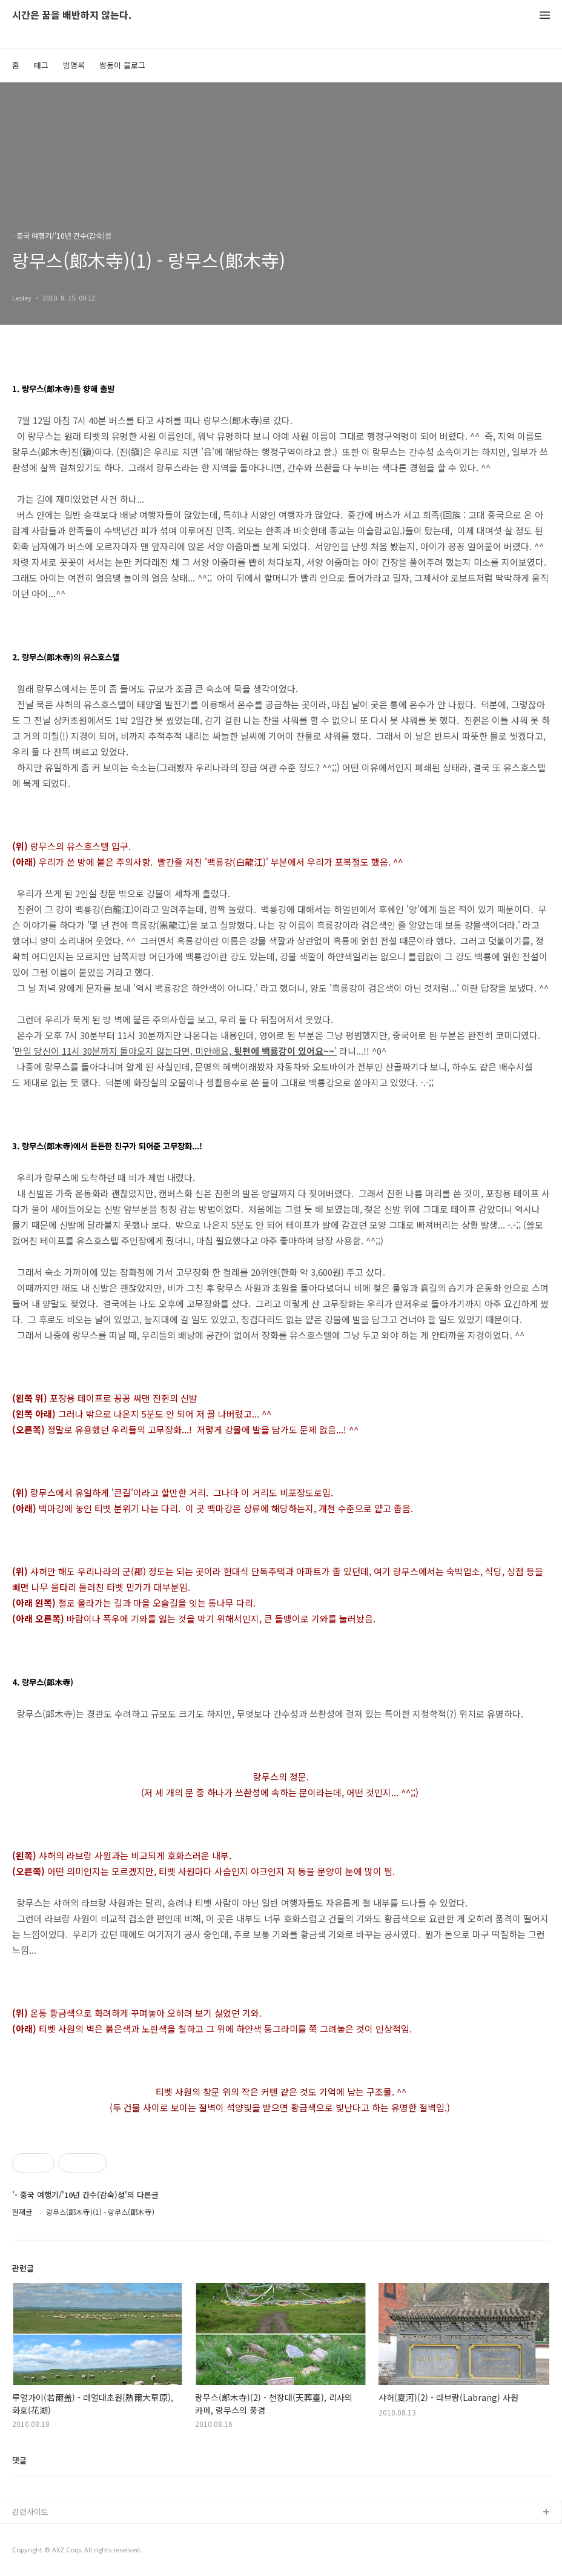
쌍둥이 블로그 (122, 65)
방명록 (74, 65)
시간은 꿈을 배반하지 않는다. (71, 15)
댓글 (19, 2460)
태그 (41, 65)
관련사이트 (30, 2511)
